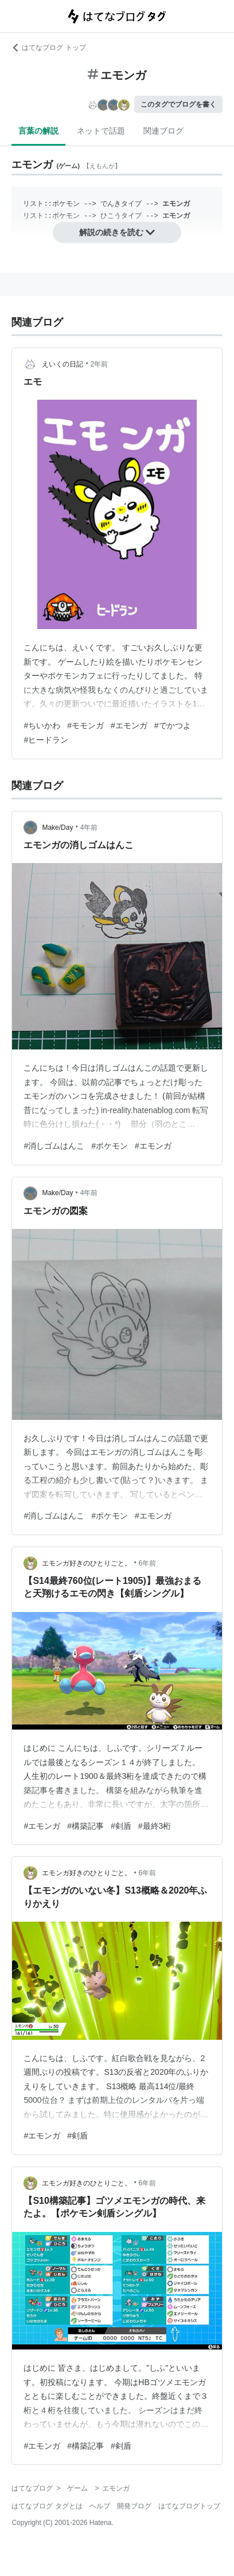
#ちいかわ (42, 725)
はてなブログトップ (189, 2506)
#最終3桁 (154, 1825)
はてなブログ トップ (48, 48)
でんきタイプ (121, 204)
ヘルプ (99, 2506)
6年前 (148, 1563)
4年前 (89, 827)
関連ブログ (163, 130)
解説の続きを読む (117, 232)
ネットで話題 (101, 130)
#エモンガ (129, 725)
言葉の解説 (38, 130)
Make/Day (57, 827)
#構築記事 (85, 1825)
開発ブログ (134, 2506)
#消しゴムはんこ (54, 1145)
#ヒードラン (46, 739)
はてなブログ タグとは (46, 2506)
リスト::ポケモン (51, 204)
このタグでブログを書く (178, 104)
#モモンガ (85, 725)
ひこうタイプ (121, 216)
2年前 (99, 364)
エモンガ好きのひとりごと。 (86, 1563)
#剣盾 (121, 1825)
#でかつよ (172, 725)
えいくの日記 (62, 364)
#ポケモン (109, 1145)
